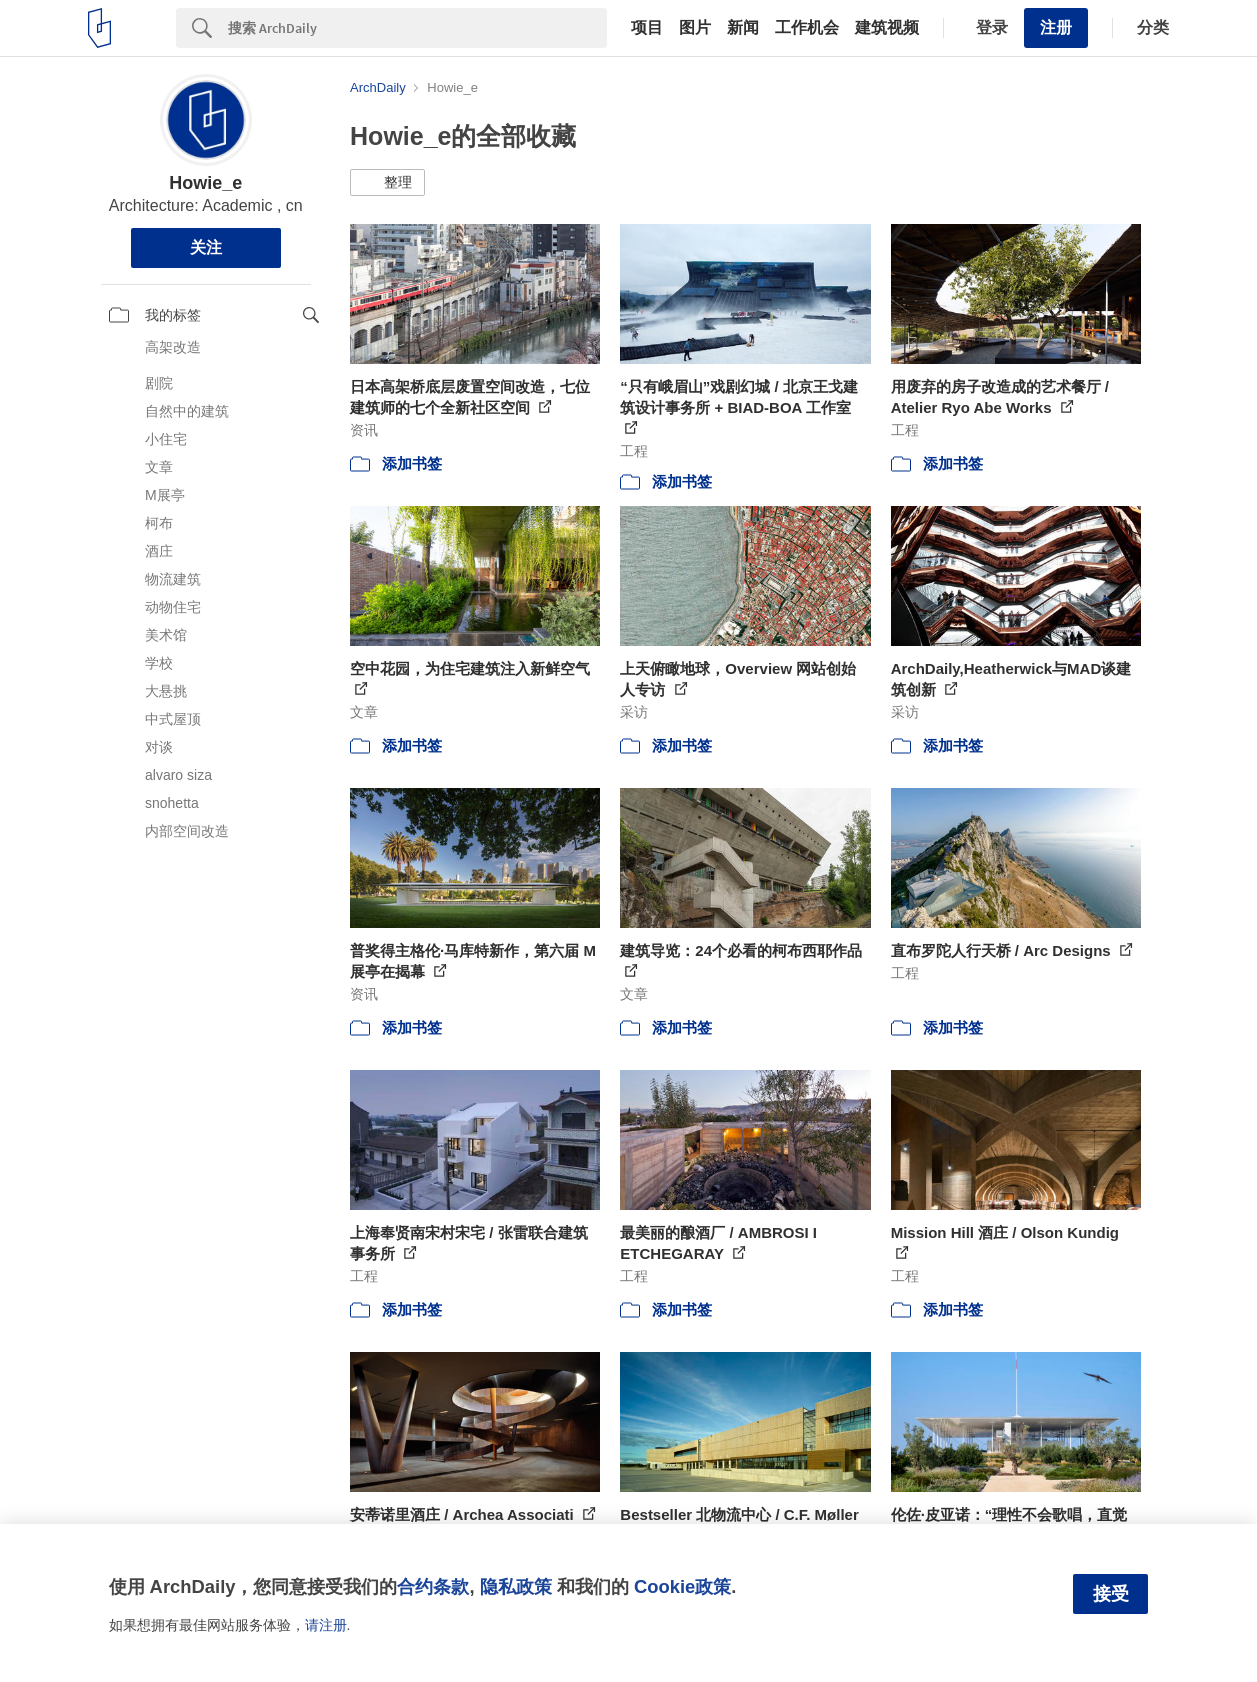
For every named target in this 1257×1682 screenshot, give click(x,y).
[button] (387, 183)
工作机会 (807, 28)
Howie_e (205, 183)
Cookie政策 (682, 1586)
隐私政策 (516, 1586)
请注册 (326, 1625)
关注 (206, 247)
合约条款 (433, 1586)
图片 (695, 28)
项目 (647, 28)
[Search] (417, 28)
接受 (1111, 1594)
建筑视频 (887, 28)
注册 (1056, 27)
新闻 (743, 28)
